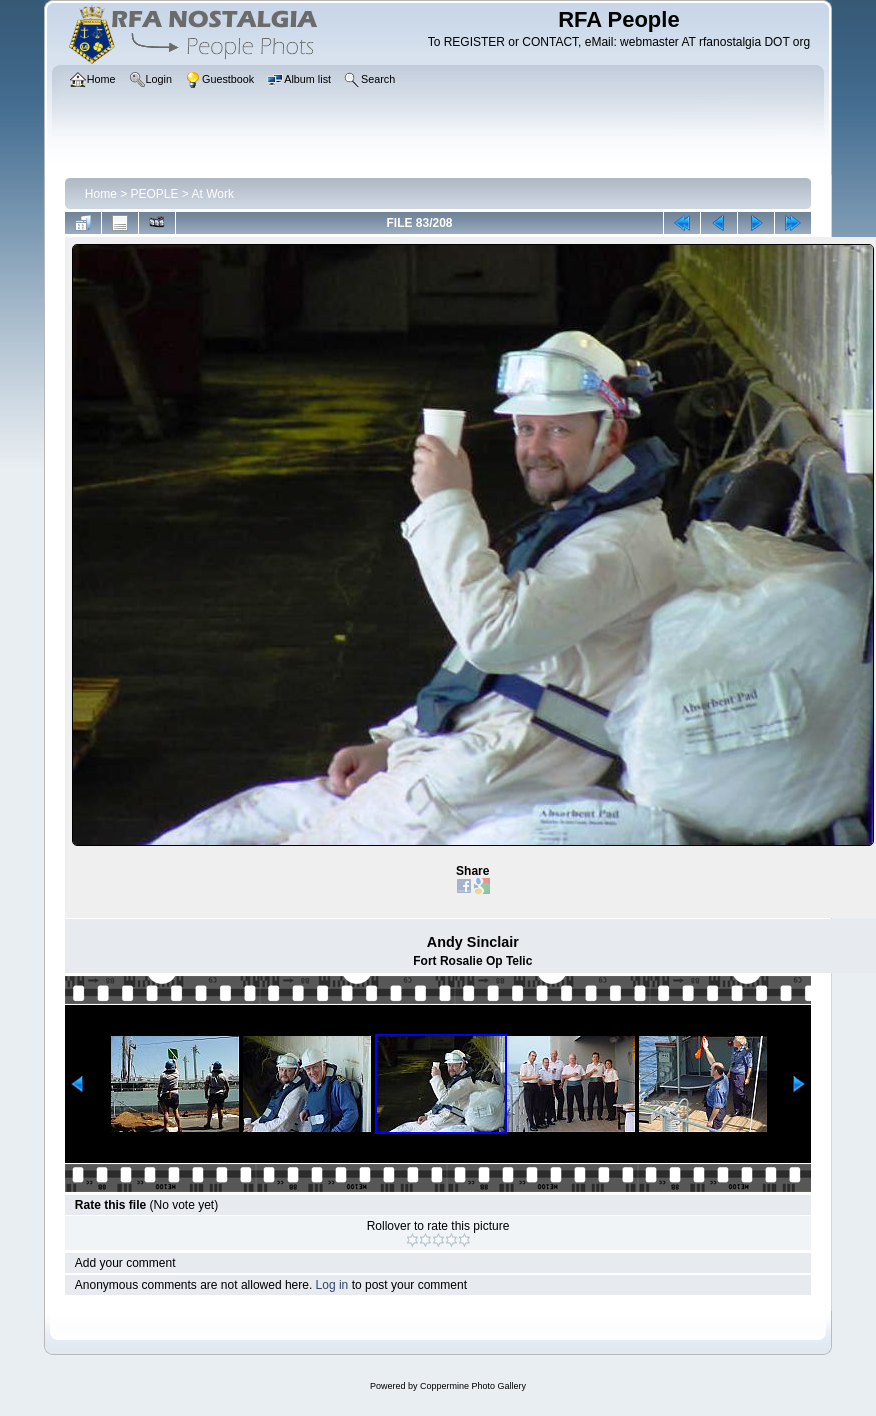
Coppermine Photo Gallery (473, 1386)
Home (101, 194)
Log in (332, 1285)
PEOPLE (155, 194)
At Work (213, 194)
